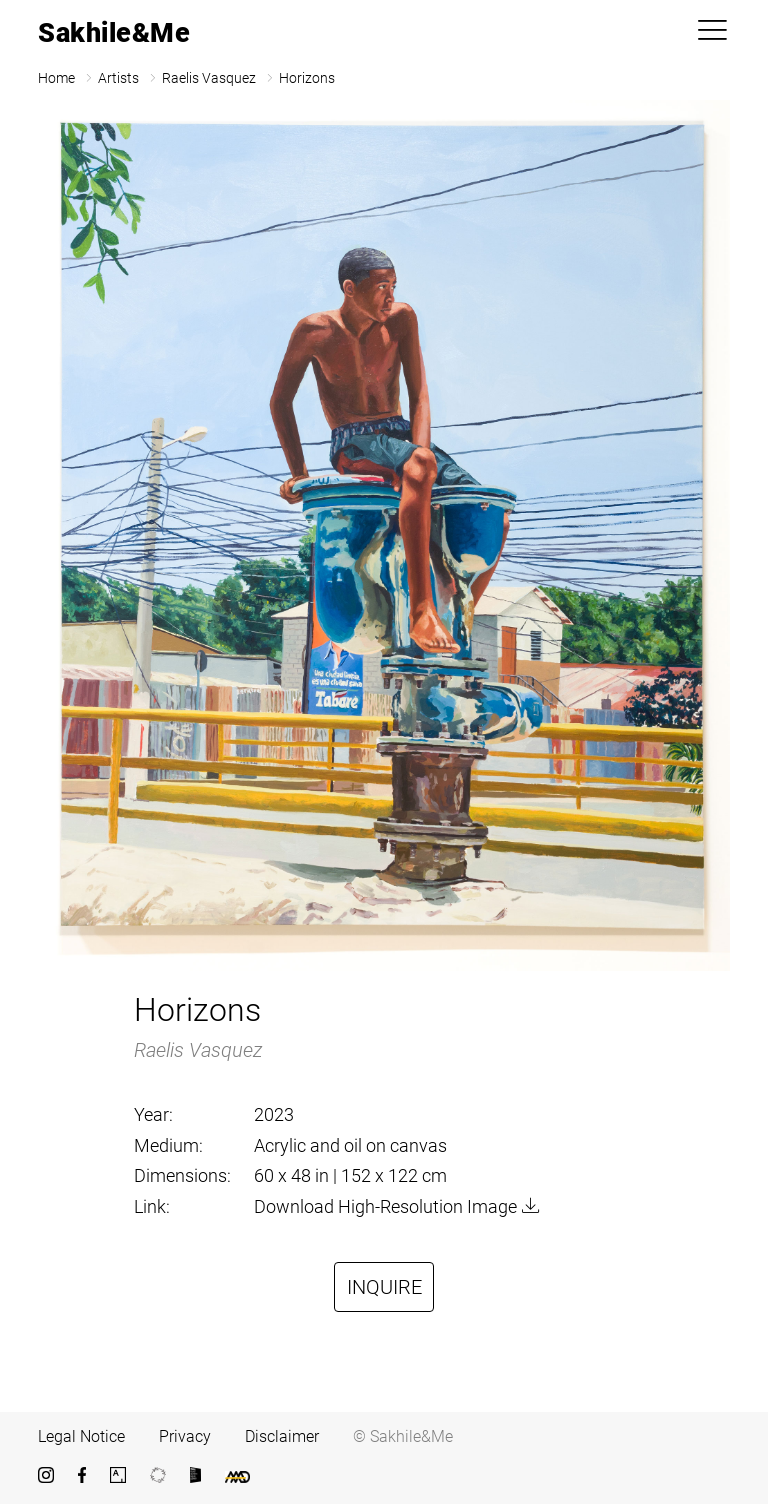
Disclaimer (282, 1436)
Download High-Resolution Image (385, 1206)
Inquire (384, 1287)
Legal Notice (81, 1436)
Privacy (185, 1436)
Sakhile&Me (114, 33)
